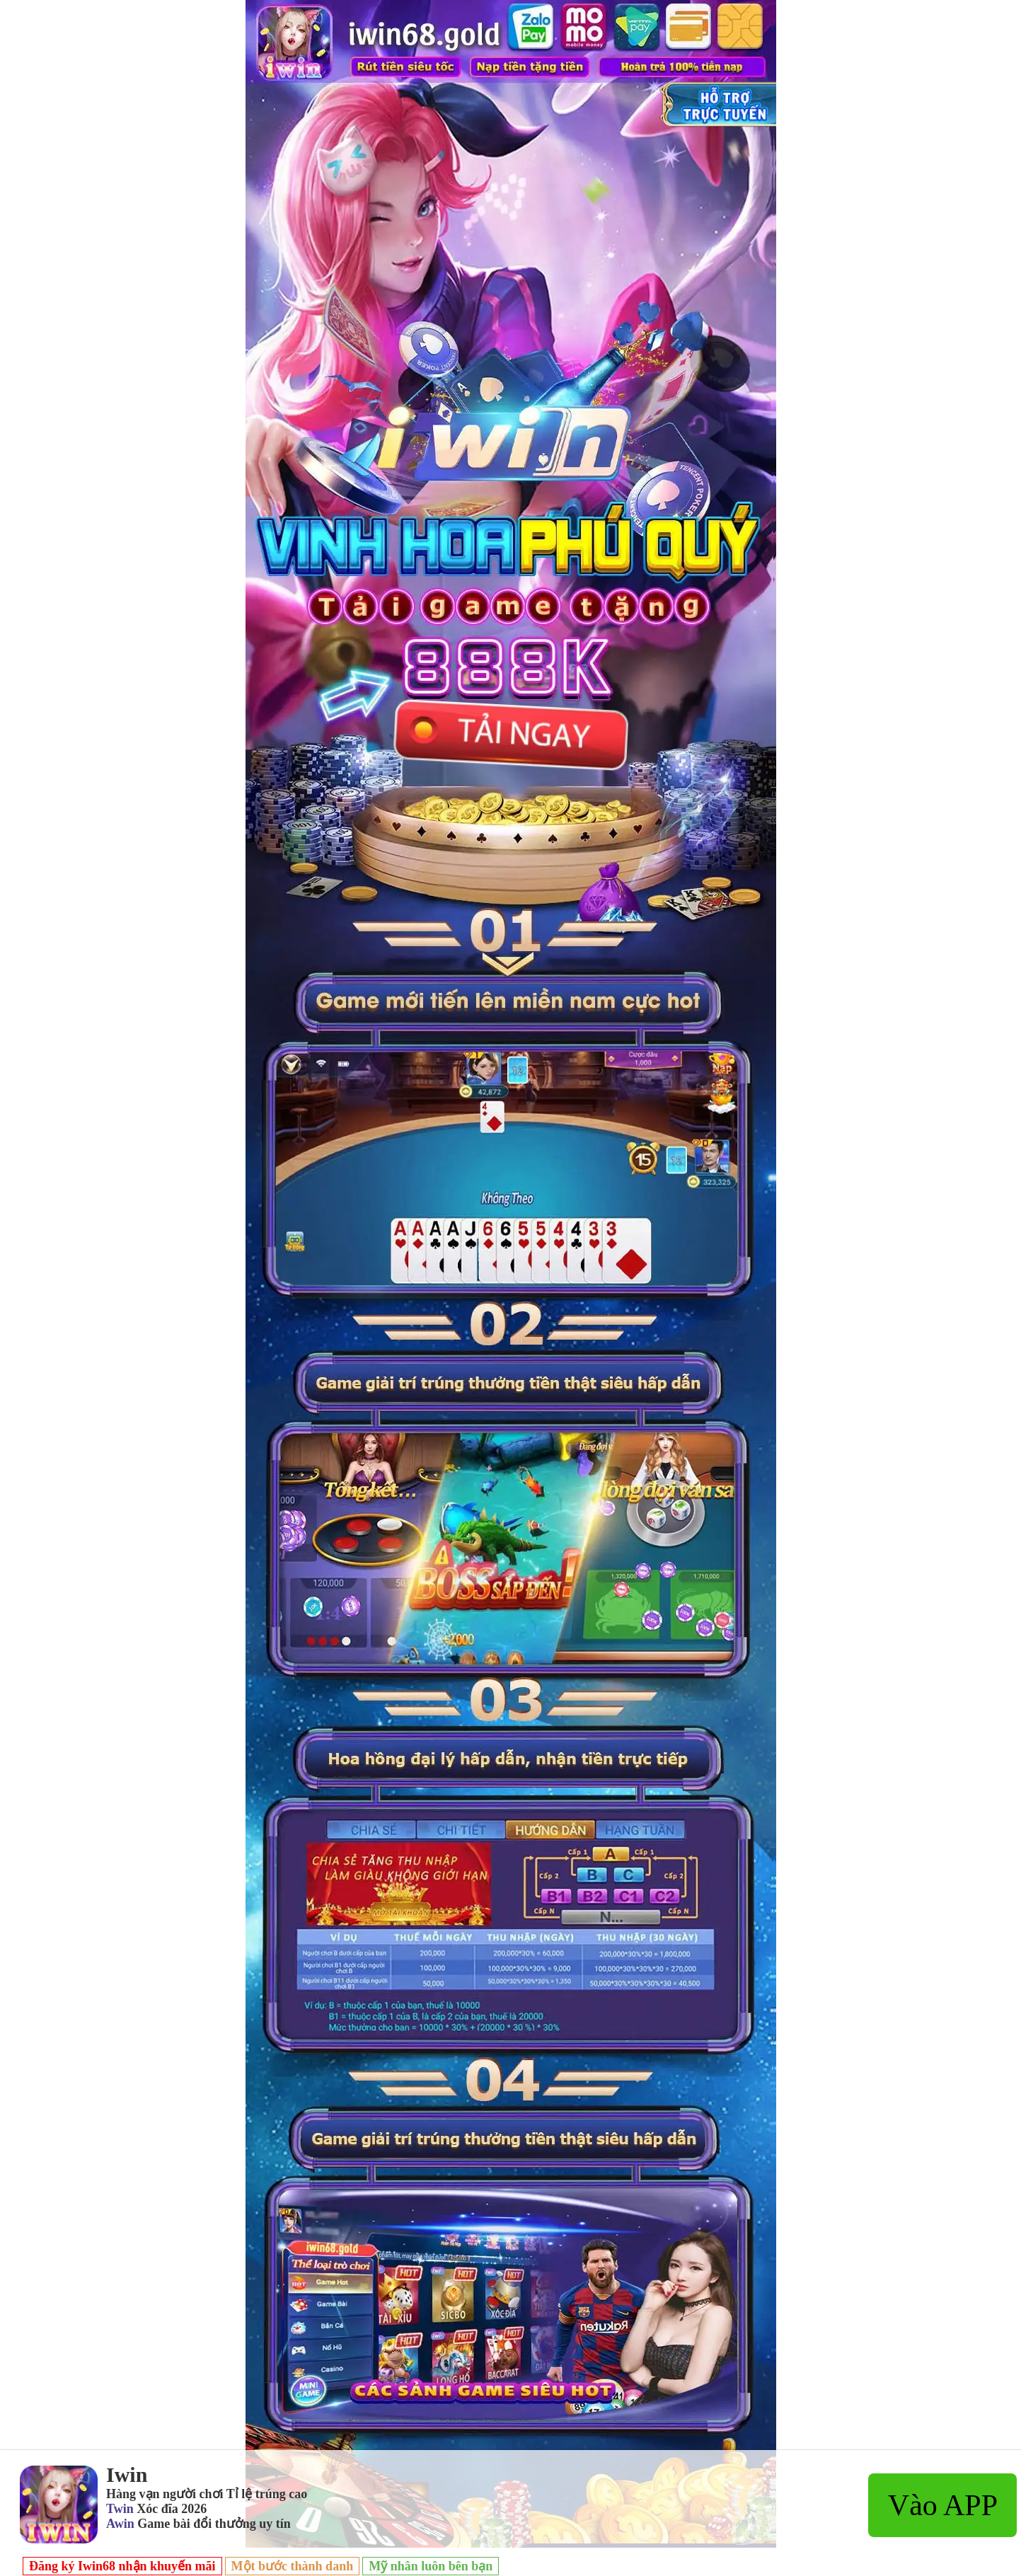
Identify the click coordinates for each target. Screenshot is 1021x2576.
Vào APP (943, 2505)
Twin (120, 2509)
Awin (120, 2524)
